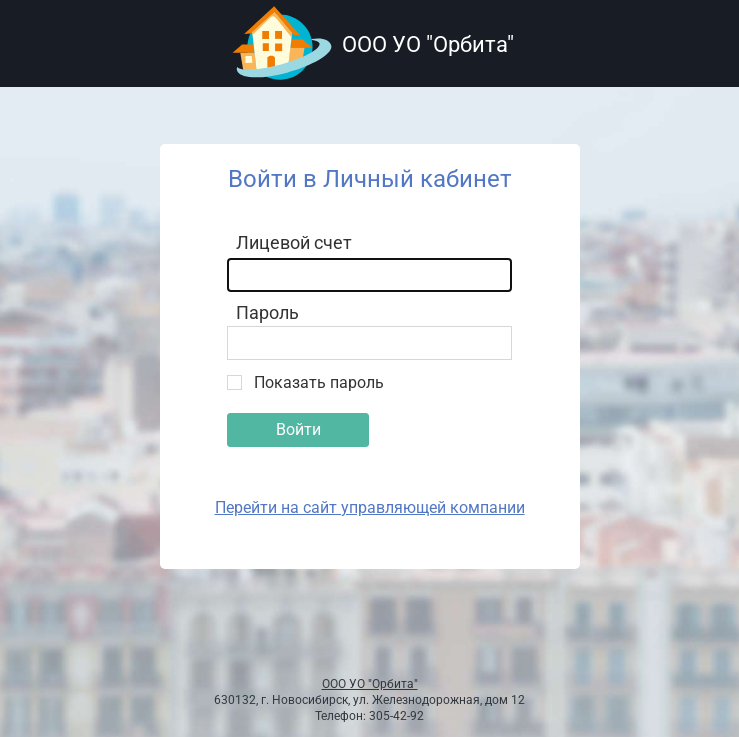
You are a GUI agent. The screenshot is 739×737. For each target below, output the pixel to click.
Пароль (267, 312)
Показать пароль (319, 382)
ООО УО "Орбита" (370, 684)
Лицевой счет (294, 242)
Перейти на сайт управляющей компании (370, 507)
